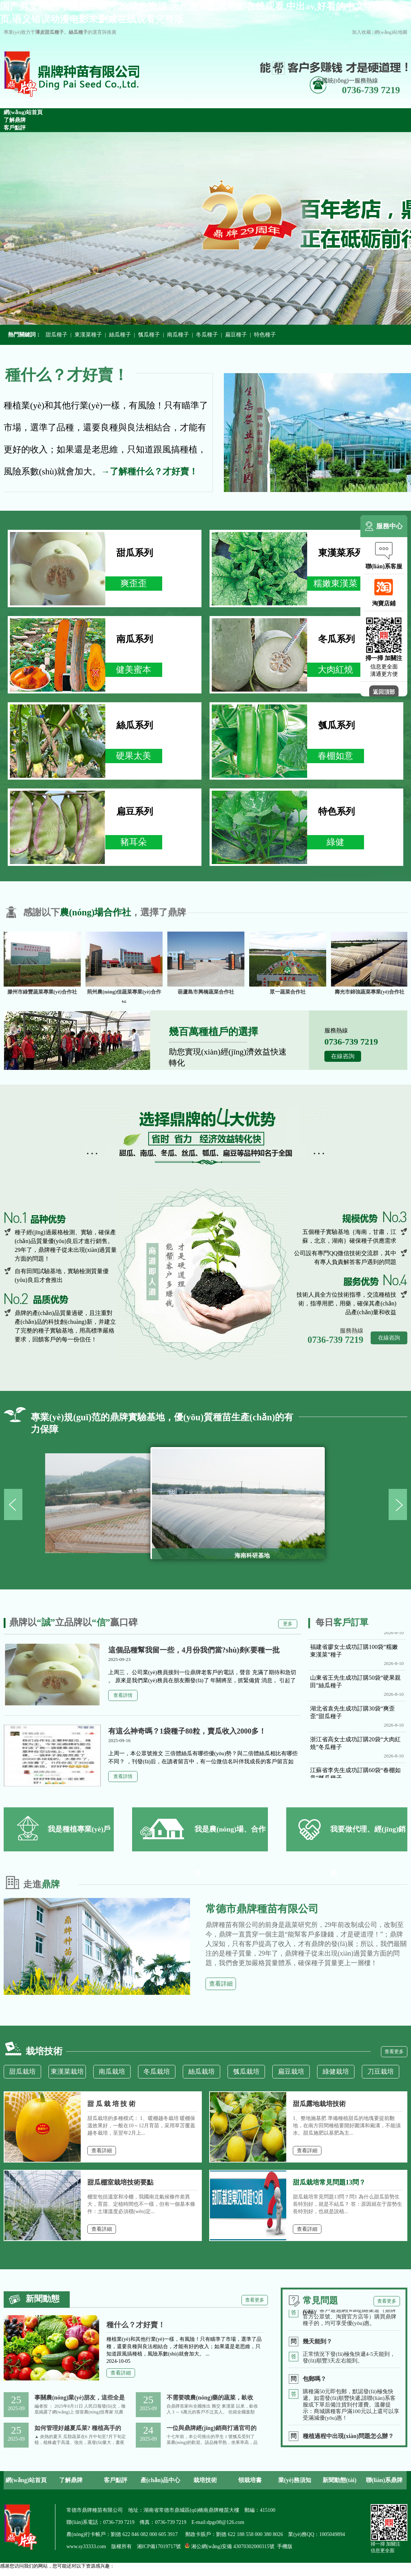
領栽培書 (250, 2480)
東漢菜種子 (88, 335)
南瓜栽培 (112, 2071)
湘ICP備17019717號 (159, 2546)
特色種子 (265, 335)
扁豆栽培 (291, 2071)
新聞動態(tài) (339, 2480)
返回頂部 (384, 692)
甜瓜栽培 (22, 2071)
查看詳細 (221, 1984)
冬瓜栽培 (156, 2071)
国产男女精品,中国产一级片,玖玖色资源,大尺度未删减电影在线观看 (71, 2572)
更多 (287, 1623)
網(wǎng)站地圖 (390, 32)
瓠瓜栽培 (246, 2071)
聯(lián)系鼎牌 (384, 2480)
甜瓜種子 (57, 335)
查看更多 (394, 2051)
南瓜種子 (178, 335)
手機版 (284, 2546)
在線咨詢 (342, 1056)
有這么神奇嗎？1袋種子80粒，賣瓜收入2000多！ (187, 1731)
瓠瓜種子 (149, 335)
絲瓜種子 (120, 335)
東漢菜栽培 (67, 2071)
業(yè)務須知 (294, 2480)
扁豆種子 (236, 335)
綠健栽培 (336, 2071)
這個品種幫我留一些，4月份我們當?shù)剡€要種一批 (194, 1650)
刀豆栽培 (380, 2071)
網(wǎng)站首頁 (26, 2480)
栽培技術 (205, 2480)
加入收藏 (361, 32)
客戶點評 (115, 2480)
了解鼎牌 (71, 2480)
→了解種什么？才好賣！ (149, 471)
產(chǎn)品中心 (161, 2480)
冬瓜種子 (207, 335)
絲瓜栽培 (201, 2071)
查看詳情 (122, 1695)
